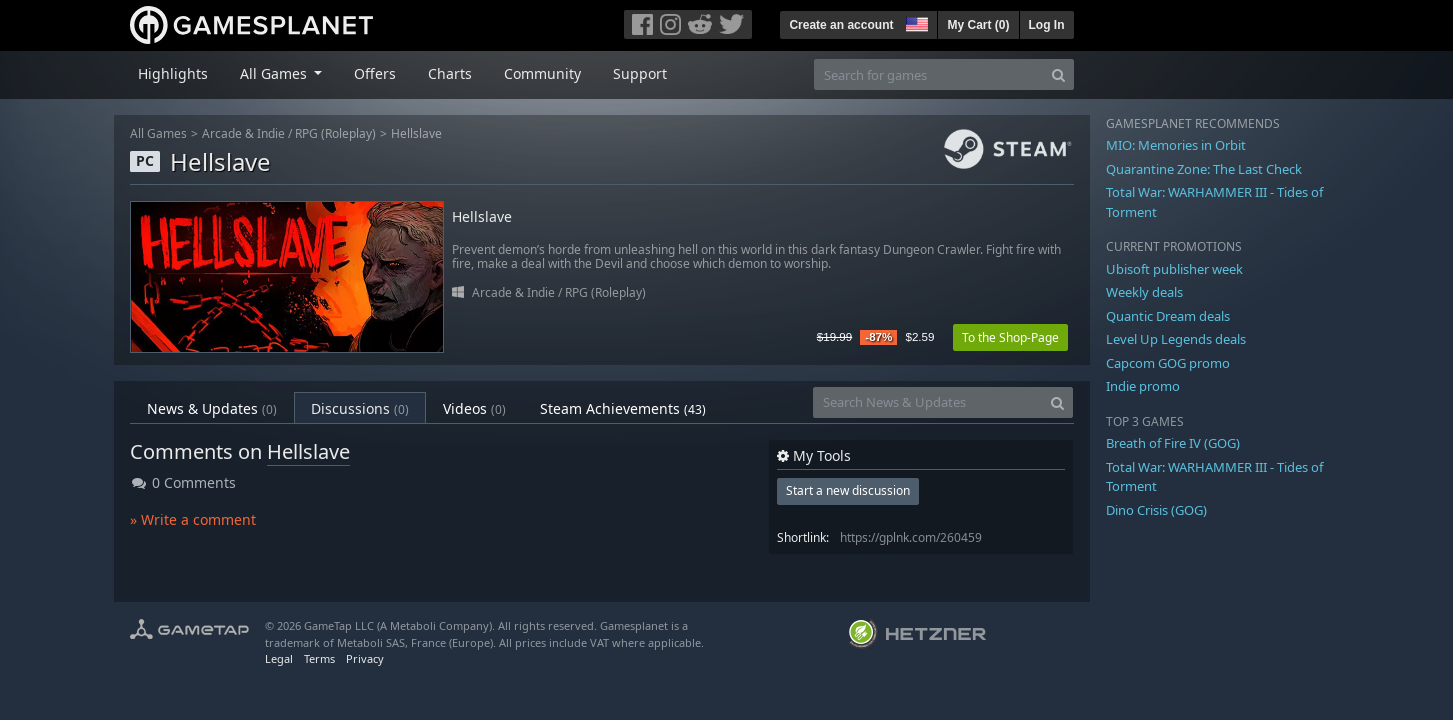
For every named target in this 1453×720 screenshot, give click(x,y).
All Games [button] (275, 73)
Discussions (360, 408)
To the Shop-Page (1010, 337)
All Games (158, 133)
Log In (1047, 25)
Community (542, 73)
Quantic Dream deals (1168, 316)
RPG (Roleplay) (335, 133)
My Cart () (978, 25)
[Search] (1058, 74)
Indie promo (1143, 386)
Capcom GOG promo (1168, 363)
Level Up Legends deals (1176, 339)
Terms (319, 658)
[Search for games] (929, 74)
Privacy (365, 658)
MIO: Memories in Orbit (1176, 145)
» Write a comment (193, 519)
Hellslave (416, 133)
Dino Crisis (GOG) (1156, 510)
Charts (450, 73)
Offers (375, 73)
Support (640, 73)
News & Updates (212, 408)
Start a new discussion (848, 490)
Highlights (173, 73)
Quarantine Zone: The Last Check (1204, 169)
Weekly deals (1144, 292)
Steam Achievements (623, 408)
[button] (915, 22)
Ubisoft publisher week (1174, 269)
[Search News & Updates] (928, 402)
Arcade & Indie (243, 133)
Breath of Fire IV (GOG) (1173, 443)
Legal (279, 658)
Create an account (841, 25)
